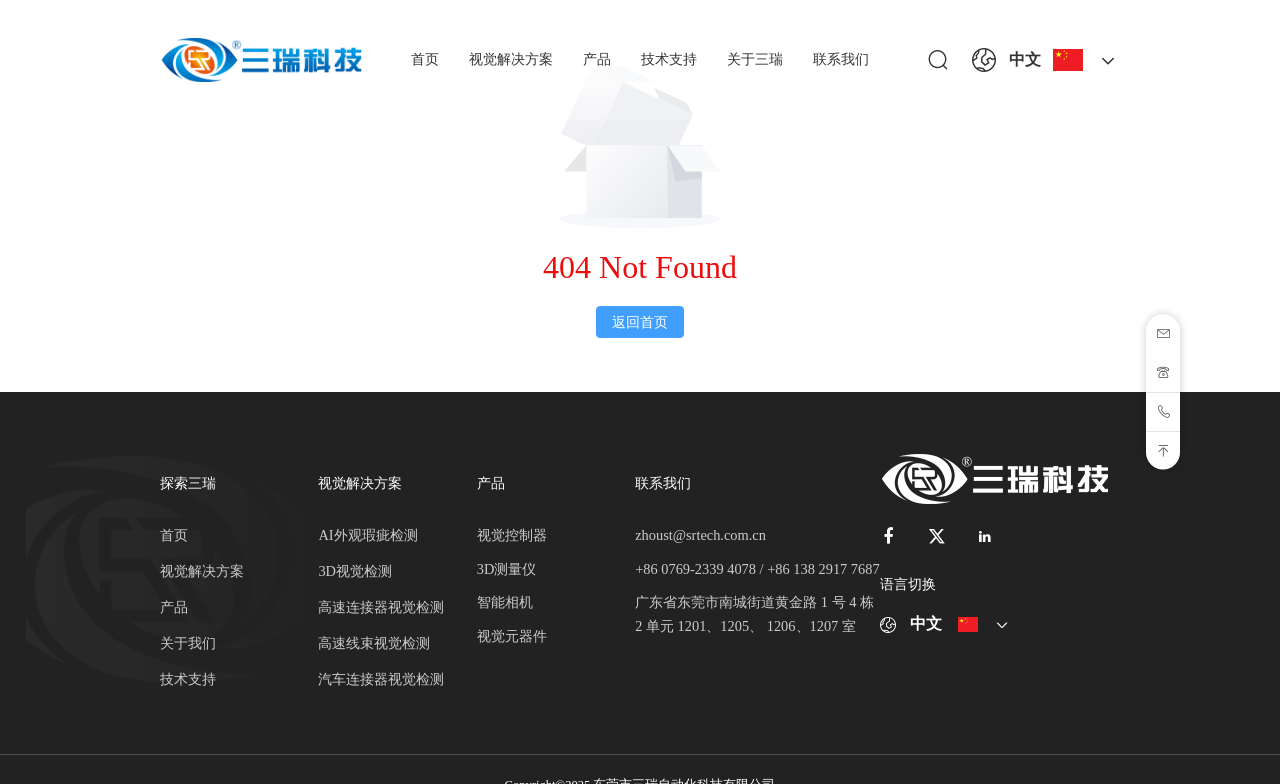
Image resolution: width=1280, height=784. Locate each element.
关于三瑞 (755, 59)
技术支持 (669, 59)
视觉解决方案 (511, 59)
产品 (597, 59)
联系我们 (841, 59)
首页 (425, 59)
